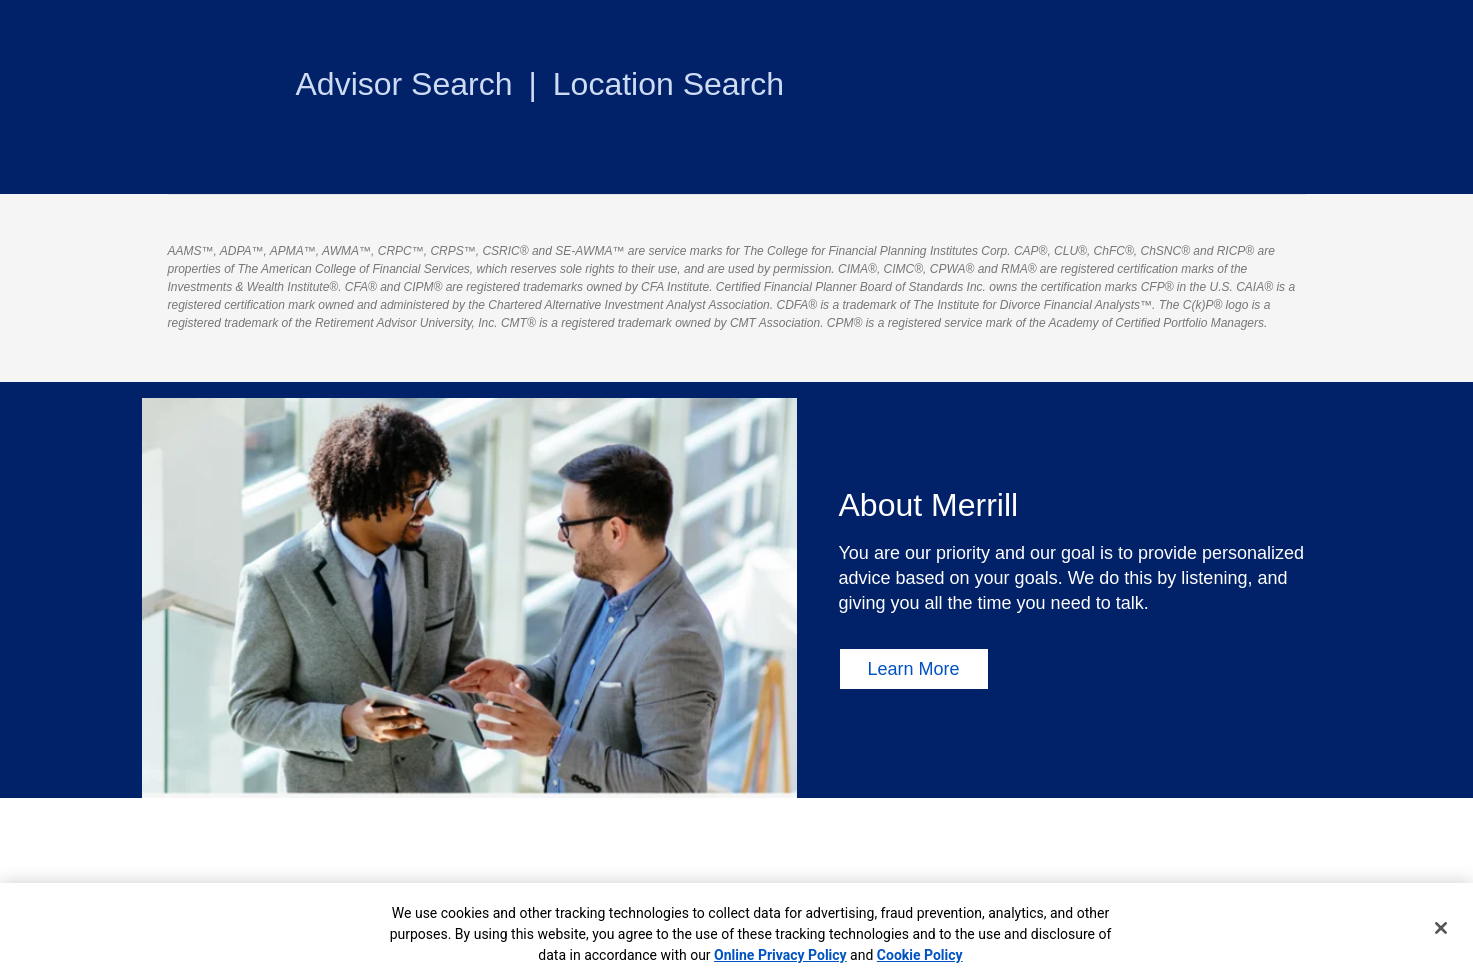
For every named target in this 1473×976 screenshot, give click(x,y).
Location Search (668, 84)
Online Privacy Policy (780, 955)
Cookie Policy (920, 955)
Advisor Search (404, 84)
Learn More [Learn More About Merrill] (914, 669)
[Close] (1441, 928)
